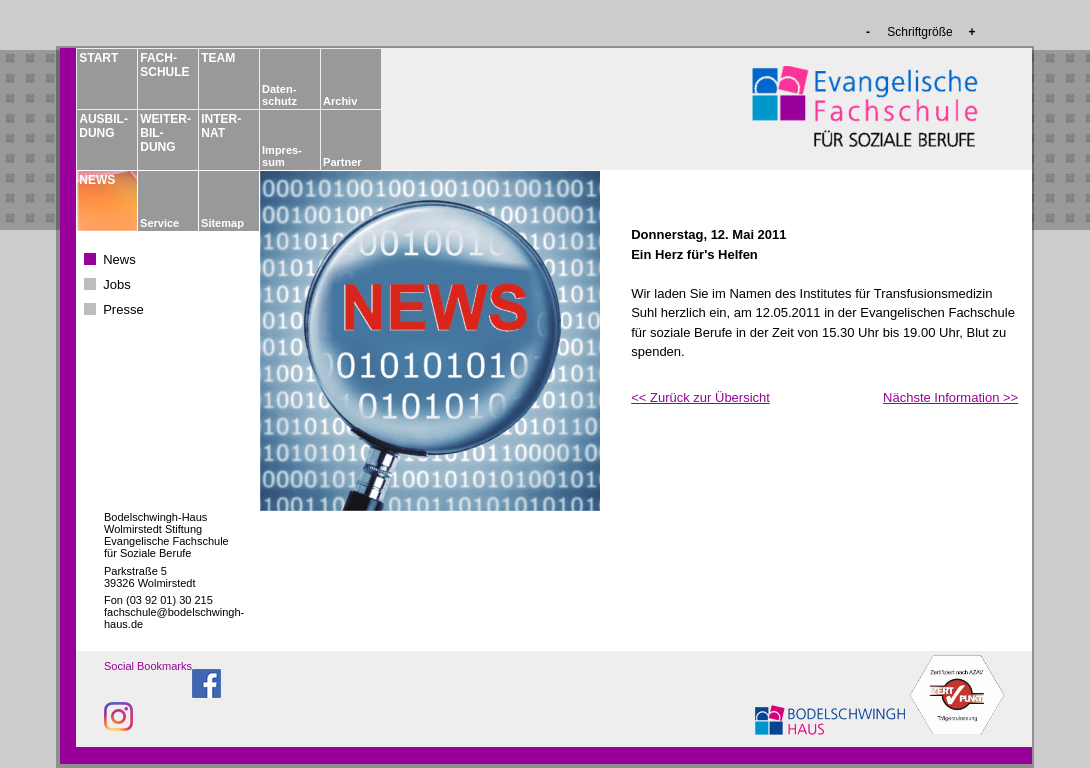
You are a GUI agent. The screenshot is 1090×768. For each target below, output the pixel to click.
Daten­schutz (279, 95)
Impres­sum (282, 156)
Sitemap (222, 223)
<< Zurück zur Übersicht (700, 397)
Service (159, 223)
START (98, 58)
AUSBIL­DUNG (103, 126)
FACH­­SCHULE (164, 65)
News (119, 259)
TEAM (218, 58)
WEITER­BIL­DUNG (164, 133)
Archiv (340, 101)
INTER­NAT (221, 126)
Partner (342, 162)
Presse (123, 309)
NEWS (97, 180)
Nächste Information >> (950, 397)
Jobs (116, 284)
